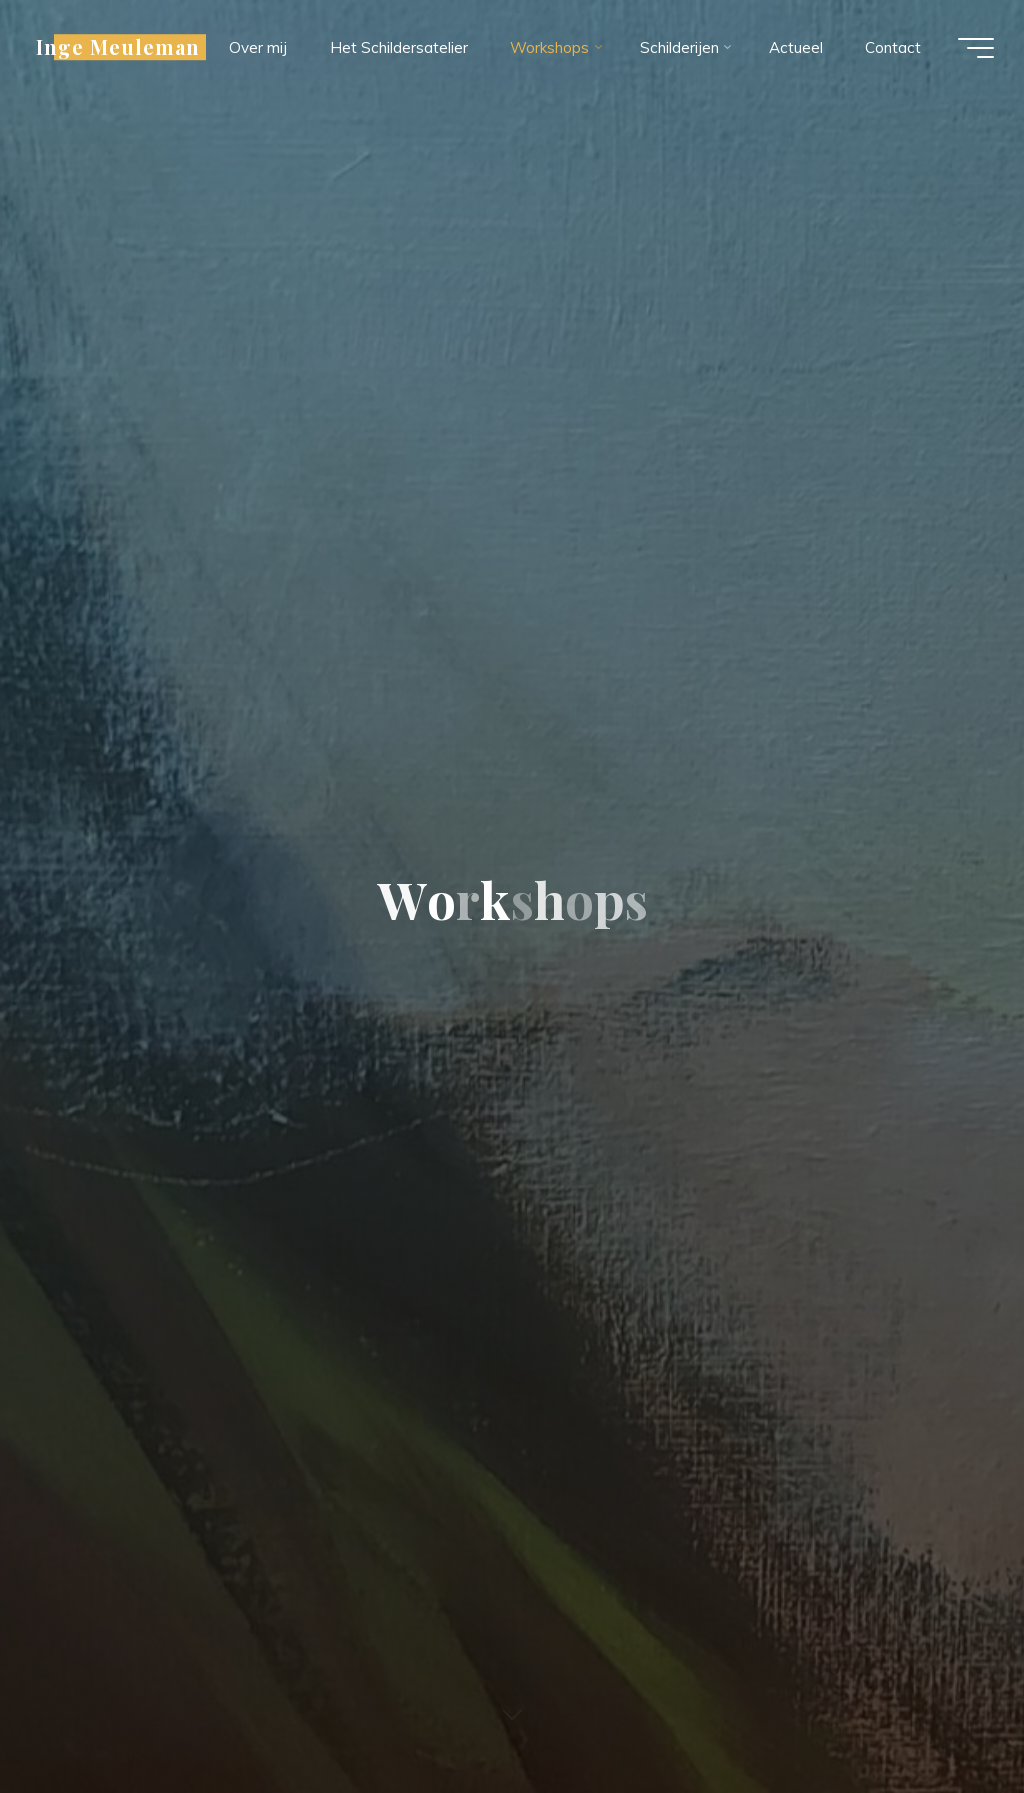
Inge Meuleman (118, 47)
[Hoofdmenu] (976, 48)
